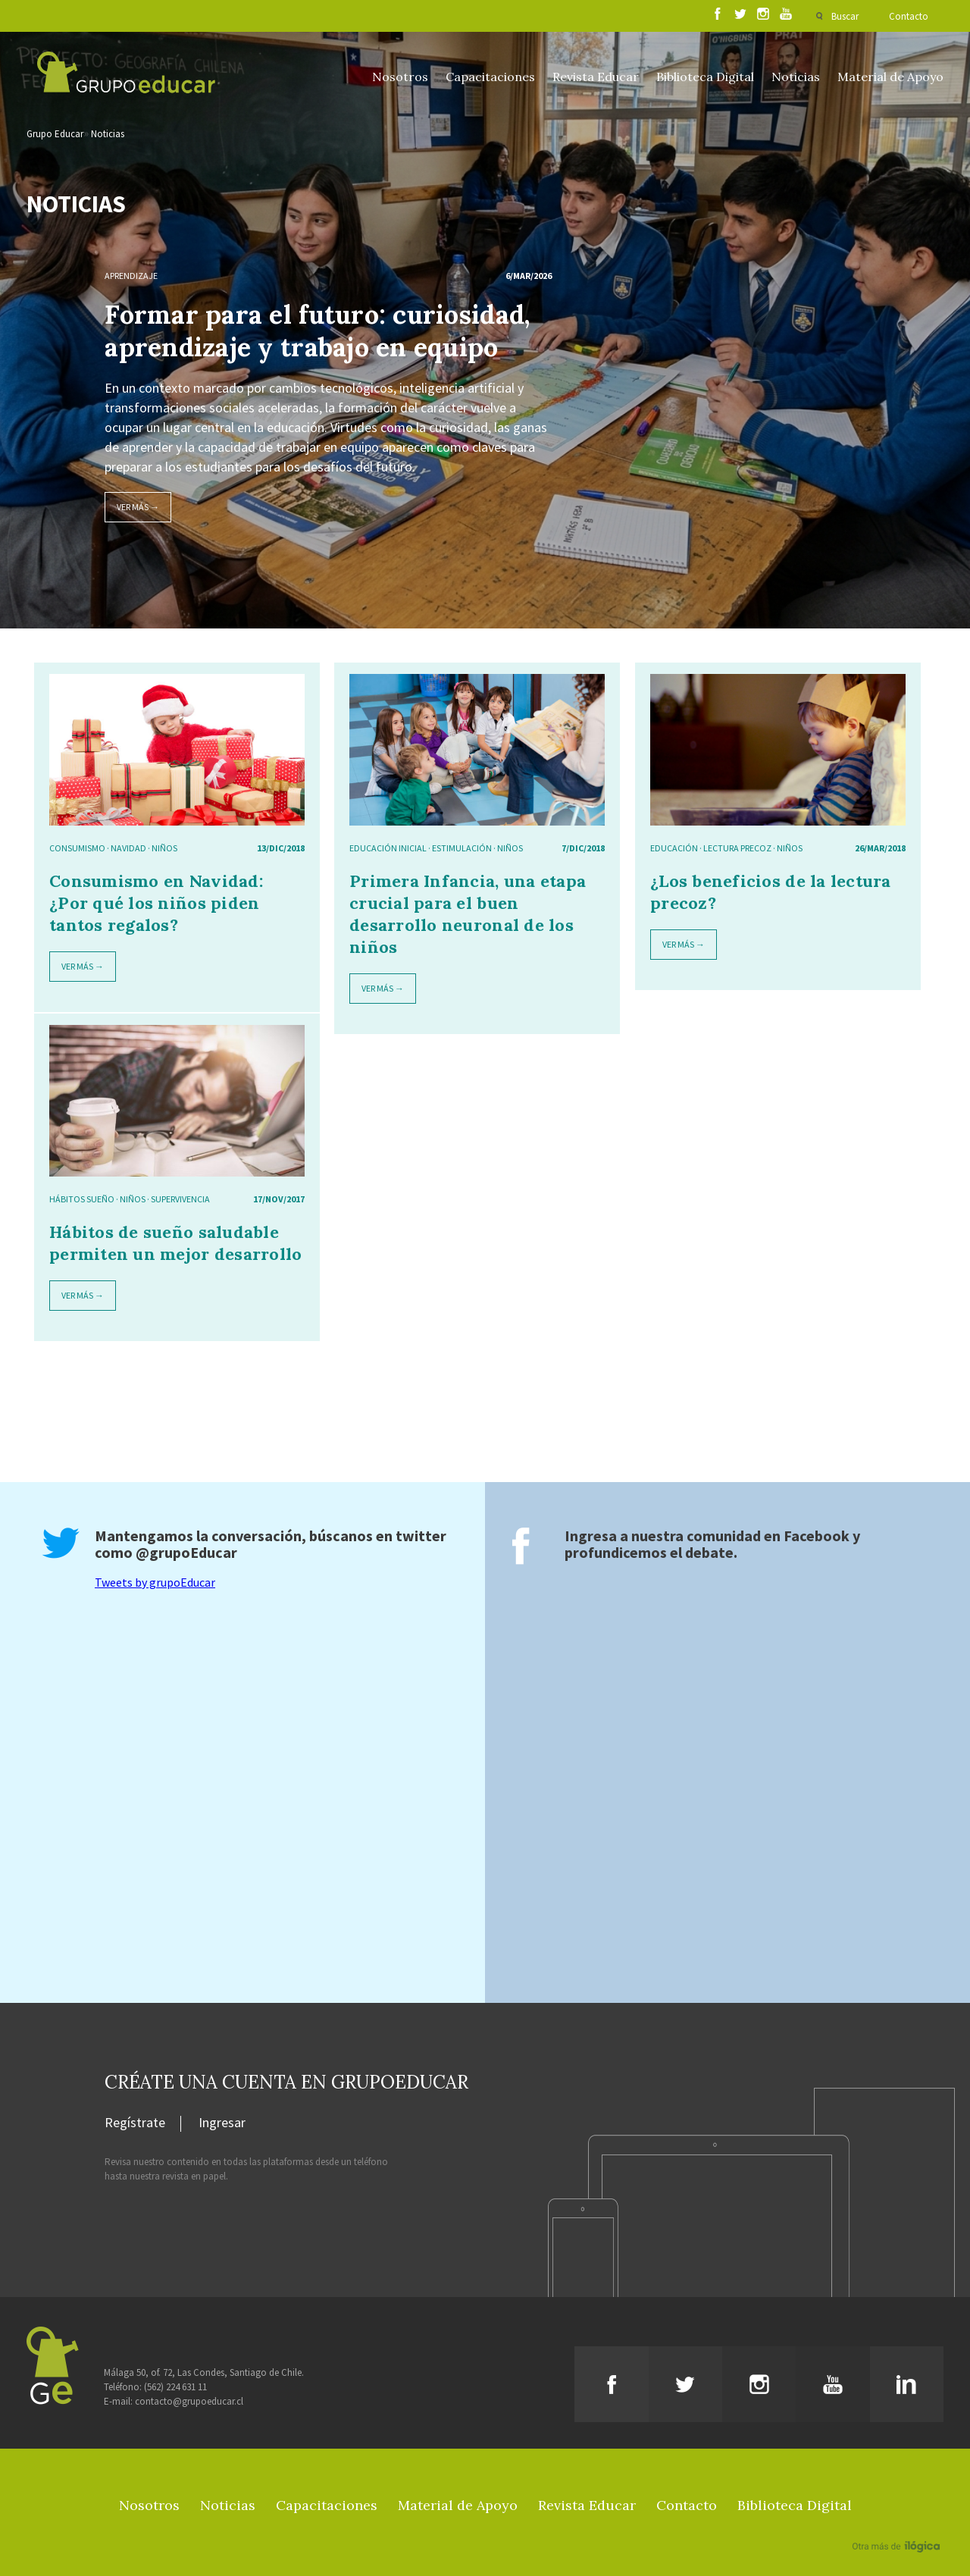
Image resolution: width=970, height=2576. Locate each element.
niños (164, 848)
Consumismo (77, 848)
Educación (674, 848)
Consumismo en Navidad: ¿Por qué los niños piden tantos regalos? (156, 902)
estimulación (462, 848)
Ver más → (138, 506)
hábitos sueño (81, 1199)
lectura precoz (737, 848)
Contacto (908, 16)
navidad (128, 848)
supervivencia (180, 1199)
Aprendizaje (131, 275)
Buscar (845, 16)
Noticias (795, 76)
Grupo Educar (55, 133)
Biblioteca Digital (705, 76)
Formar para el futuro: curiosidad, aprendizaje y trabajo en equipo (317, 330)
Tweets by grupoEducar (155, 1582)
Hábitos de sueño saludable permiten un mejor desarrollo (175, 1242)
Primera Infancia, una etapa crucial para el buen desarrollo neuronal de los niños (467, 913)
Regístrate (135, 2123)
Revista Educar (595, 76)
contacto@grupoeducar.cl (189, 2401)
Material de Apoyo (890, 76)
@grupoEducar (186, 1552)
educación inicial (388, 848)
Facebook (817, 1535)
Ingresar (222, 2123)
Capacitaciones (490, 76)
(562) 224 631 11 (175, 2386)
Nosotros (400, 76)
